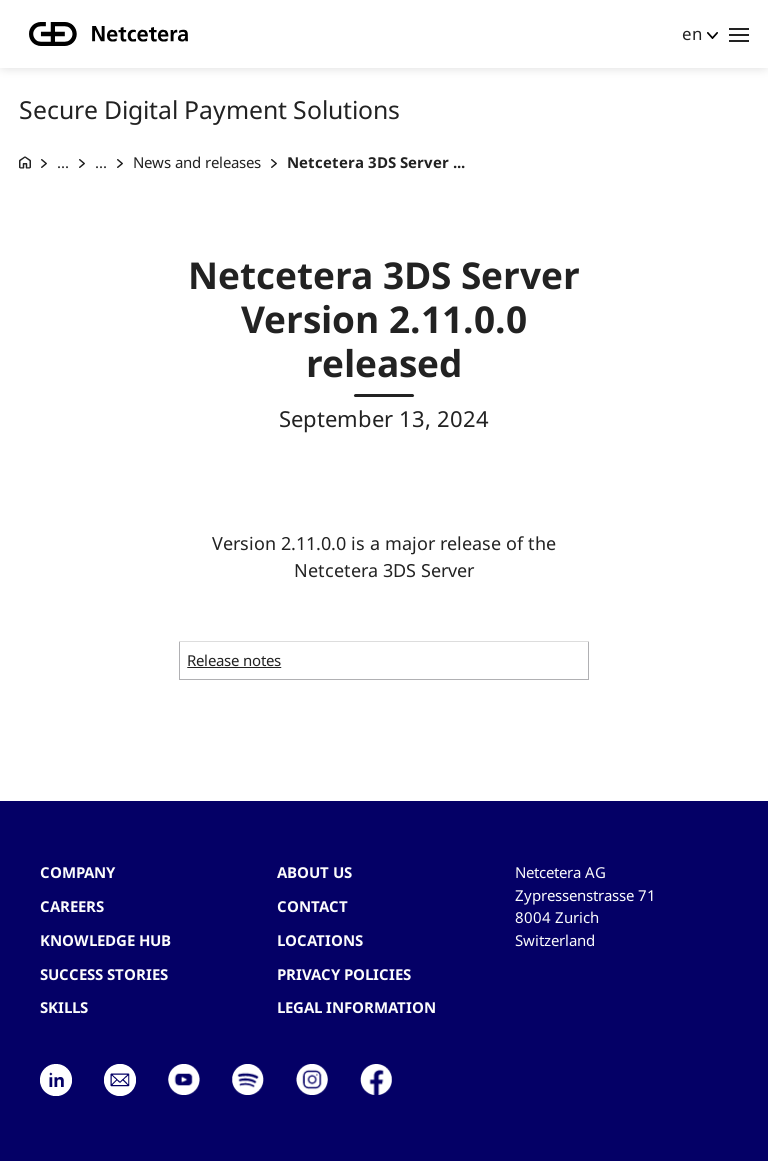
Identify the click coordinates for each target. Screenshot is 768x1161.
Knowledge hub (105, 940)
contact (312, 906)
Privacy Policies (344, 974)
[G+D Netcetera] (25, 162)
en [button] (692, 33)
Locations (320, 940)
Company (77, 872)
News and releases (197, 162)
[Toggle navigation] (739, 34)
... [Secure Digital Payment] (63, 162)
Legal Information (356, 1007)
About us (314, 872)
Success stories (104, 974)
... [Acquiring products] (101, 162)
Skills (64, 1007)
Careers (72, 906)
